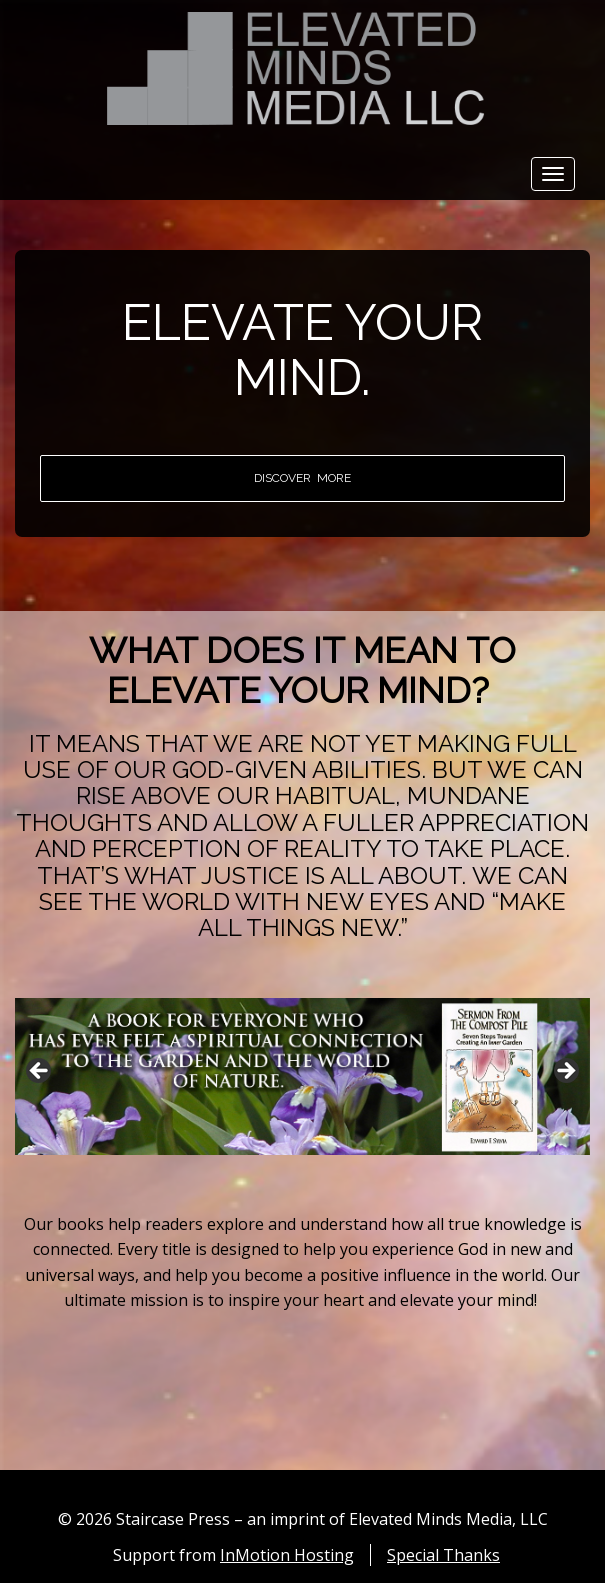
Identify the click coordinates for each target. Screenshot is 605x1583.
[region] (302, 1076)
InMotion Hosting (287, 1555)
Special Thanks (443, 1555)
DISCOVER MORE (302, 478)
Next (565, 1072)
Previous (40, 1072)
